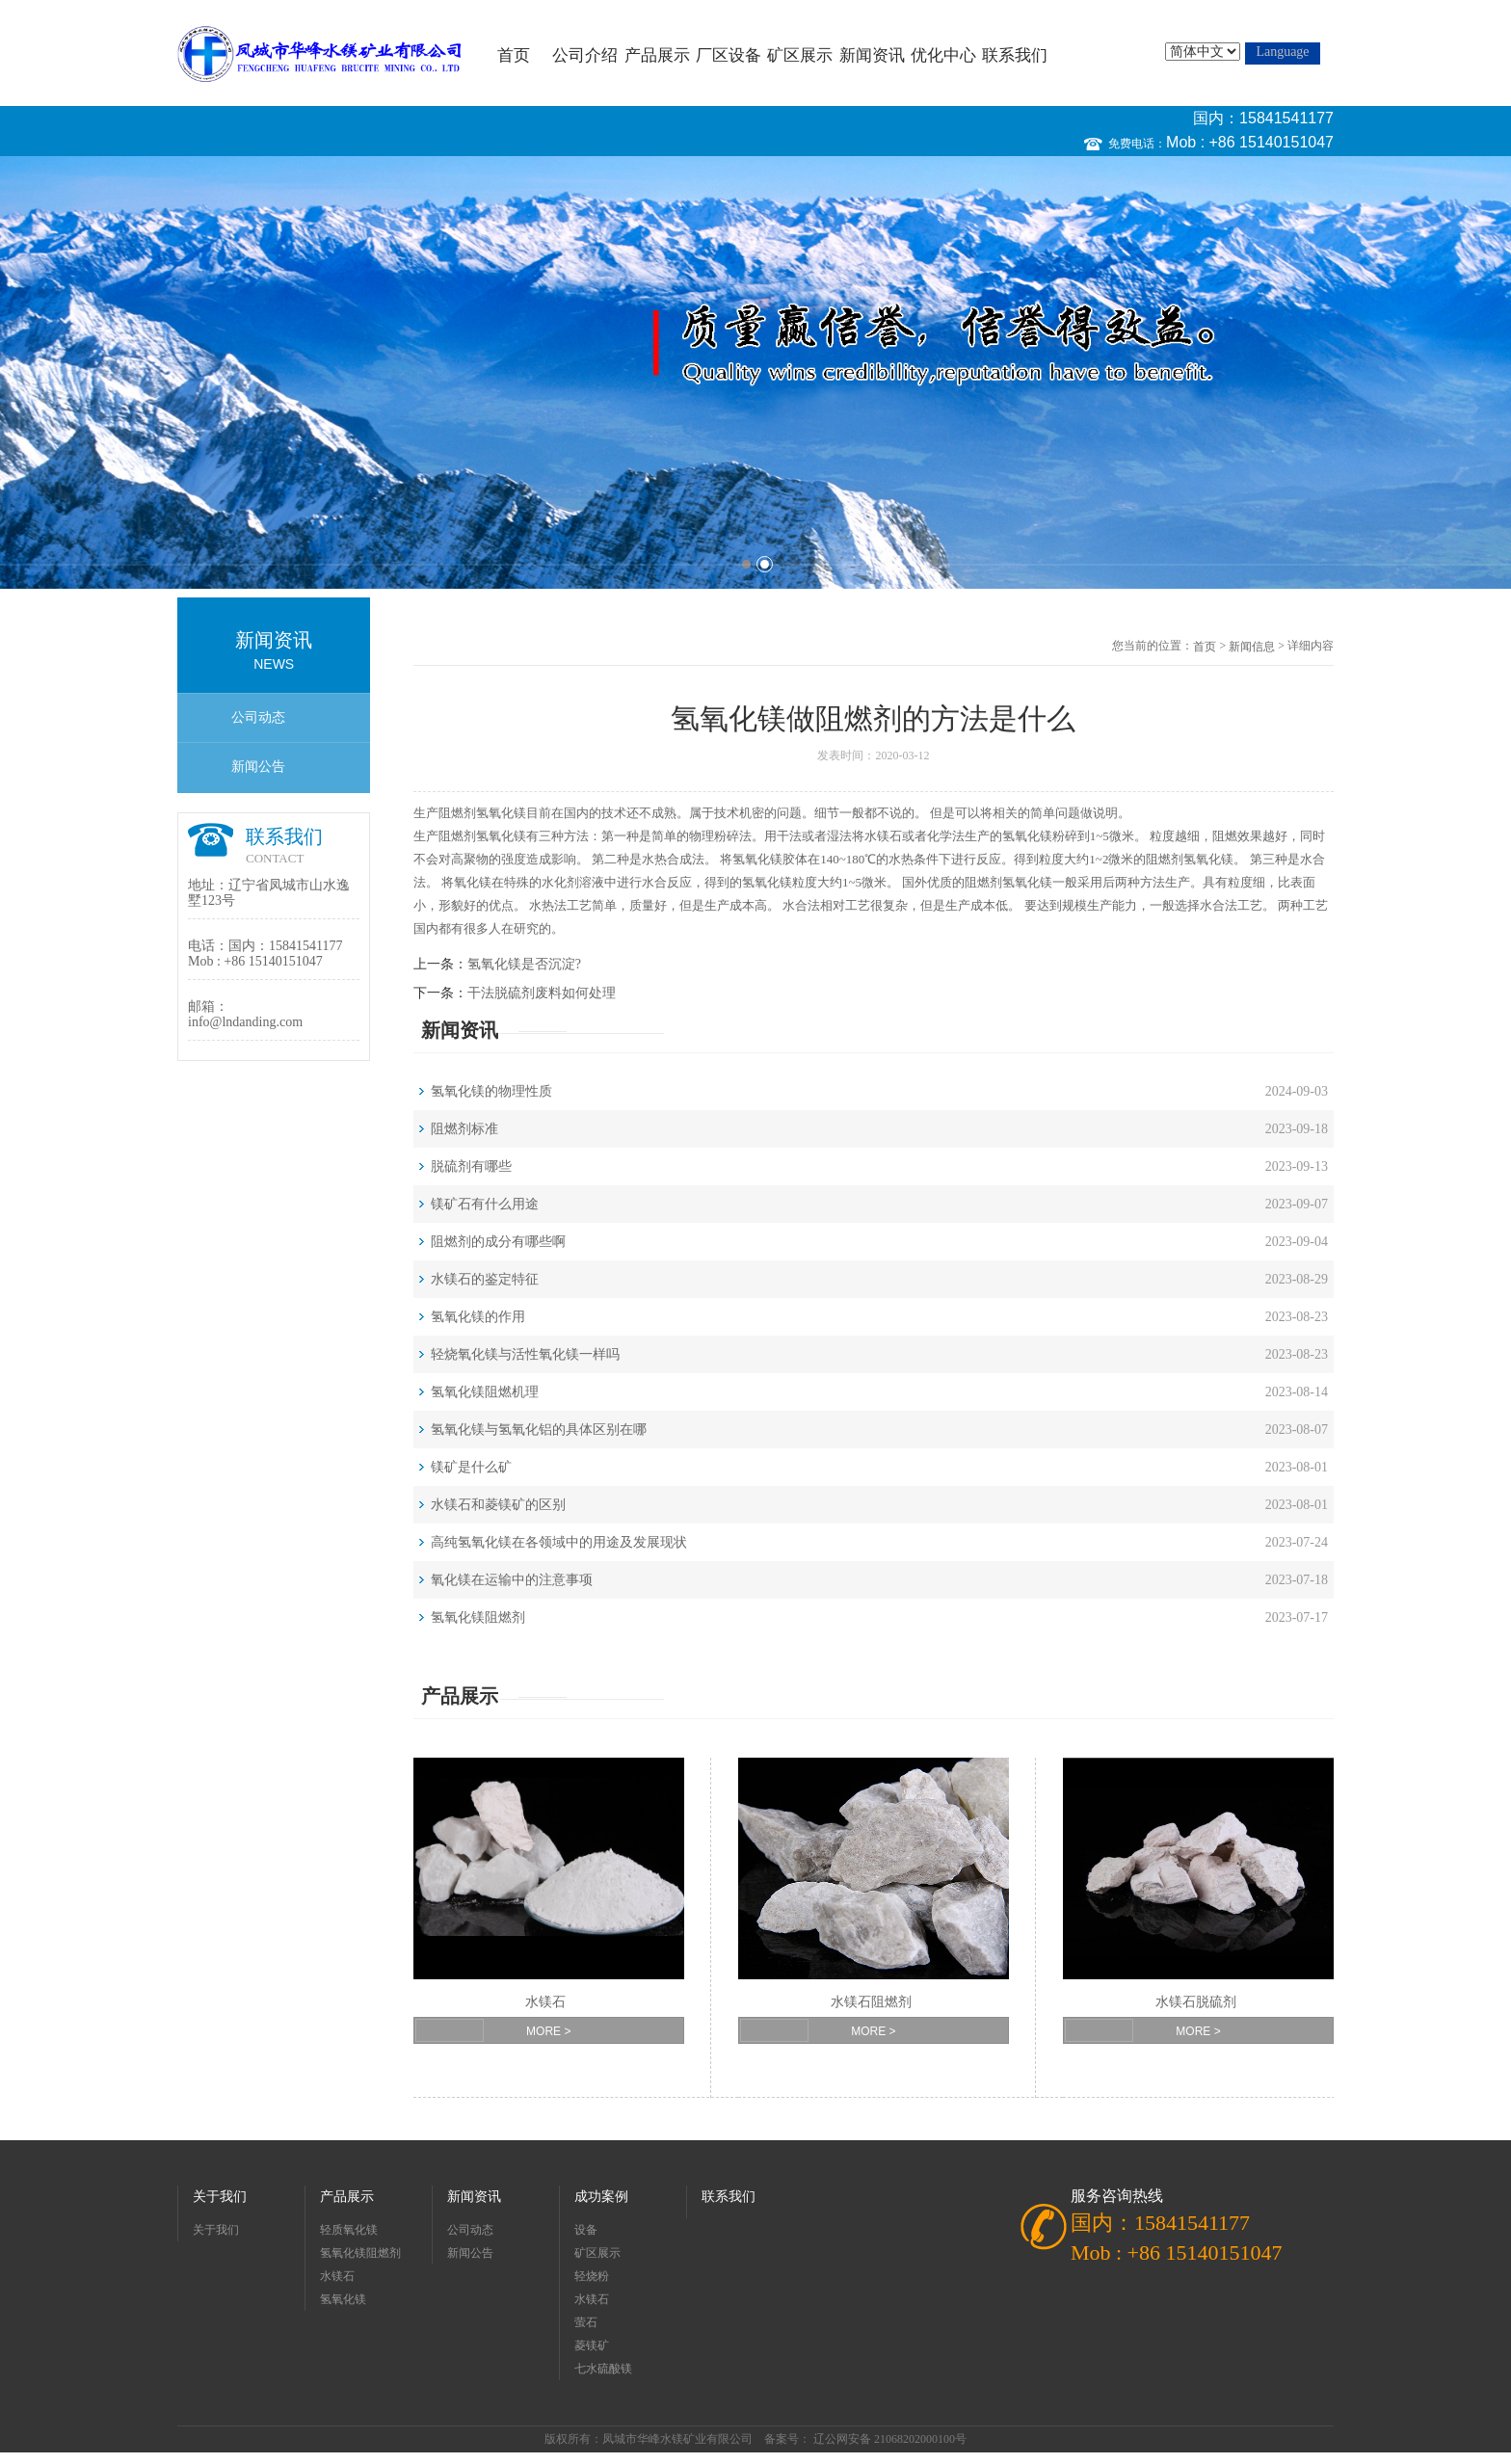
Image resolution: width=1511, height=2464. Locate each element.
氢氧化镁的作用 (478, 1317)
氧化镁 (1033, 836)
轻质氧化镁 (349, 2230)
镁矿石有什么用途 (485, 1204)
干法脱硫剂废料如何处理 (541, 993)
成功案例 (601, 2196)
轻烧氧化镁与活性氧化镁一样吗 (525, 1354)
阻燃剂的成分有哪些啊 (498, 1241)
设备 (585, 2230)
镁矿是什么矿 (471, 1467)
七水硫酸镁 (603, 2368)
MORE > (548, 2031)
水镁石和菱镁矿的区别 (498, 1504)
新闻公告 (258, 766)
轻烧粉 (591, 2276)
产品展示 (657, 55)
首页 (513, 55)
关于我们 (220, 2196)
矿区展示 (800, 55)
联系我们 (1014, 55)
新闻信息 (1252, 646)
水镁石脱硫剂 (1195, 2002)
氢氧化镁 (501, 813)
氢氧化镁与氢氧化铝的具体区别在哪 (539, 1429)
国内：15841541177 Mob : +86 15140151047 (1250, 130)
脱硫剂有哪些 (471, 1166)
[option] (755, 372)
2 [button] (764, 564)
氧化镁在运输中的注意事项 (512, 1580)
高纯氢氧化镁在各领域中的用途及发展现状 (559, 1542)
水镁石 (883, 836)
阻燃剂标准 (464, 1129)
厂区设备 (728, 55)
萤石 (585, 2322)
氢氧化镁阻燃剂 (478, 1617)
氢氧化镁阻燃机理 (485, 1392)
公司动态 (258, 717)
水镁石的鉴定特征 (485, 1279)
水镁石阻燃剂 (871, 2002)
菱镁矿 (591, 2345)
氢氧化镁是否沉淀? (524, 964)
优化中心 (943, 55)
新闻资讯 (872, 55)
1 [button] (746, 564)
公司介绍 (585, 55)
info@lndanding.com (245, 1022)
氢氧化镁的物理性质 (491, 1091)
